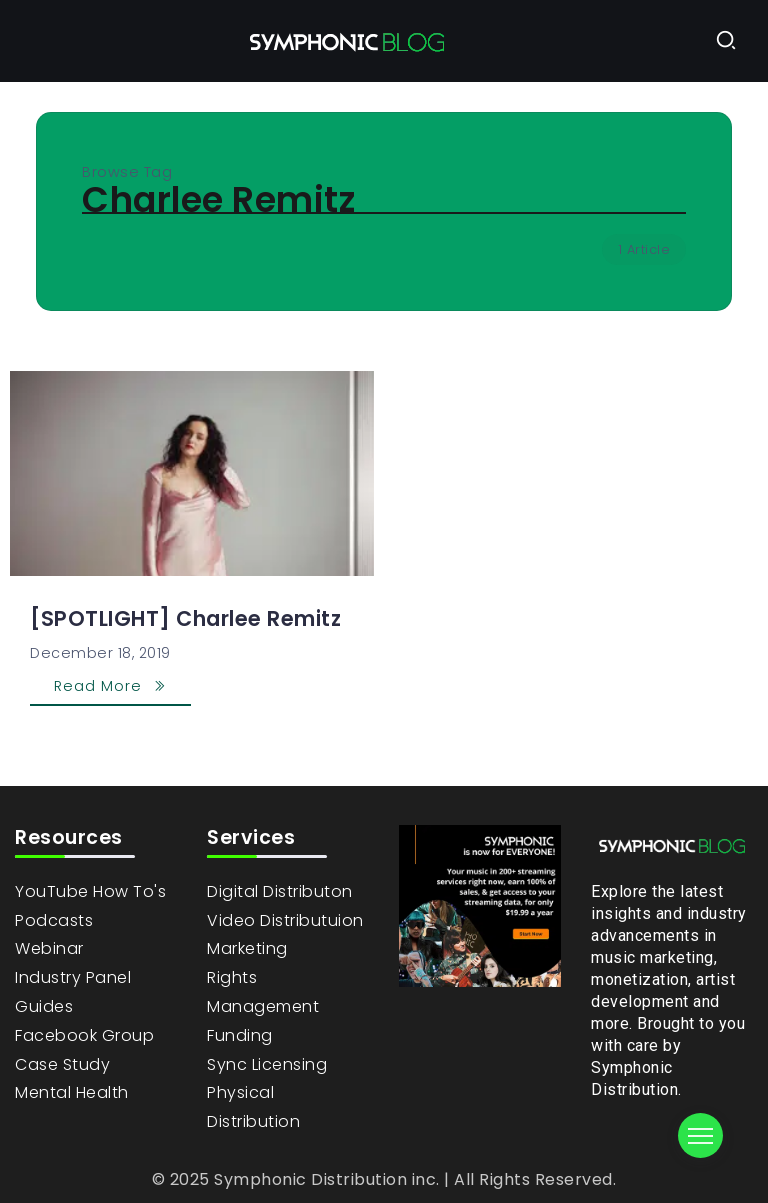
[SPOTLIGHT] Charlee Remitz (185, 618)
